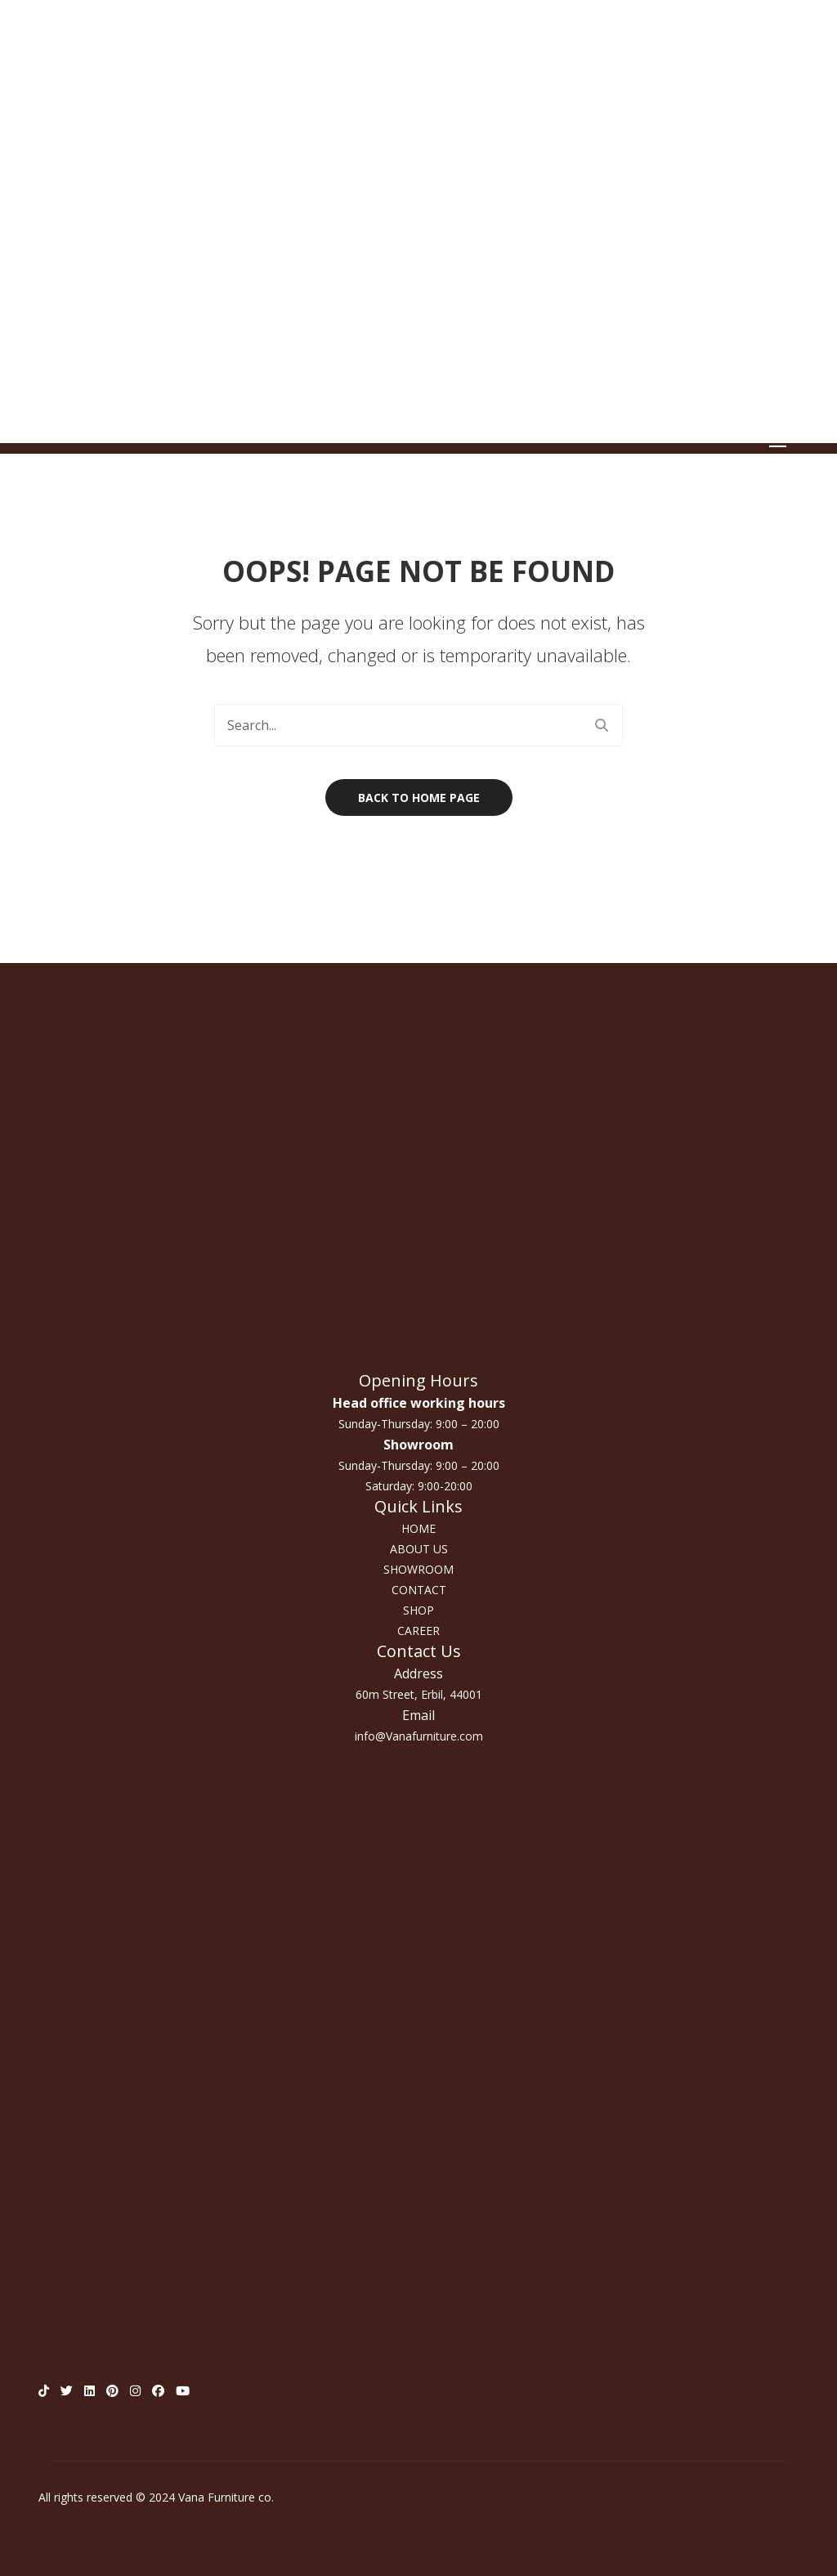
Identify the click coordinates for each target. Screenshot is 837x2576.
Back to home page (419, 797)
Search (601, 725)
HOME (418, 1528)
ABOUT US (419, 1549)
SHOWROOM (418, 1569)
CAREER (418, 1630)
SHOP (418, 1610)
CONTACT (419, 1589)
